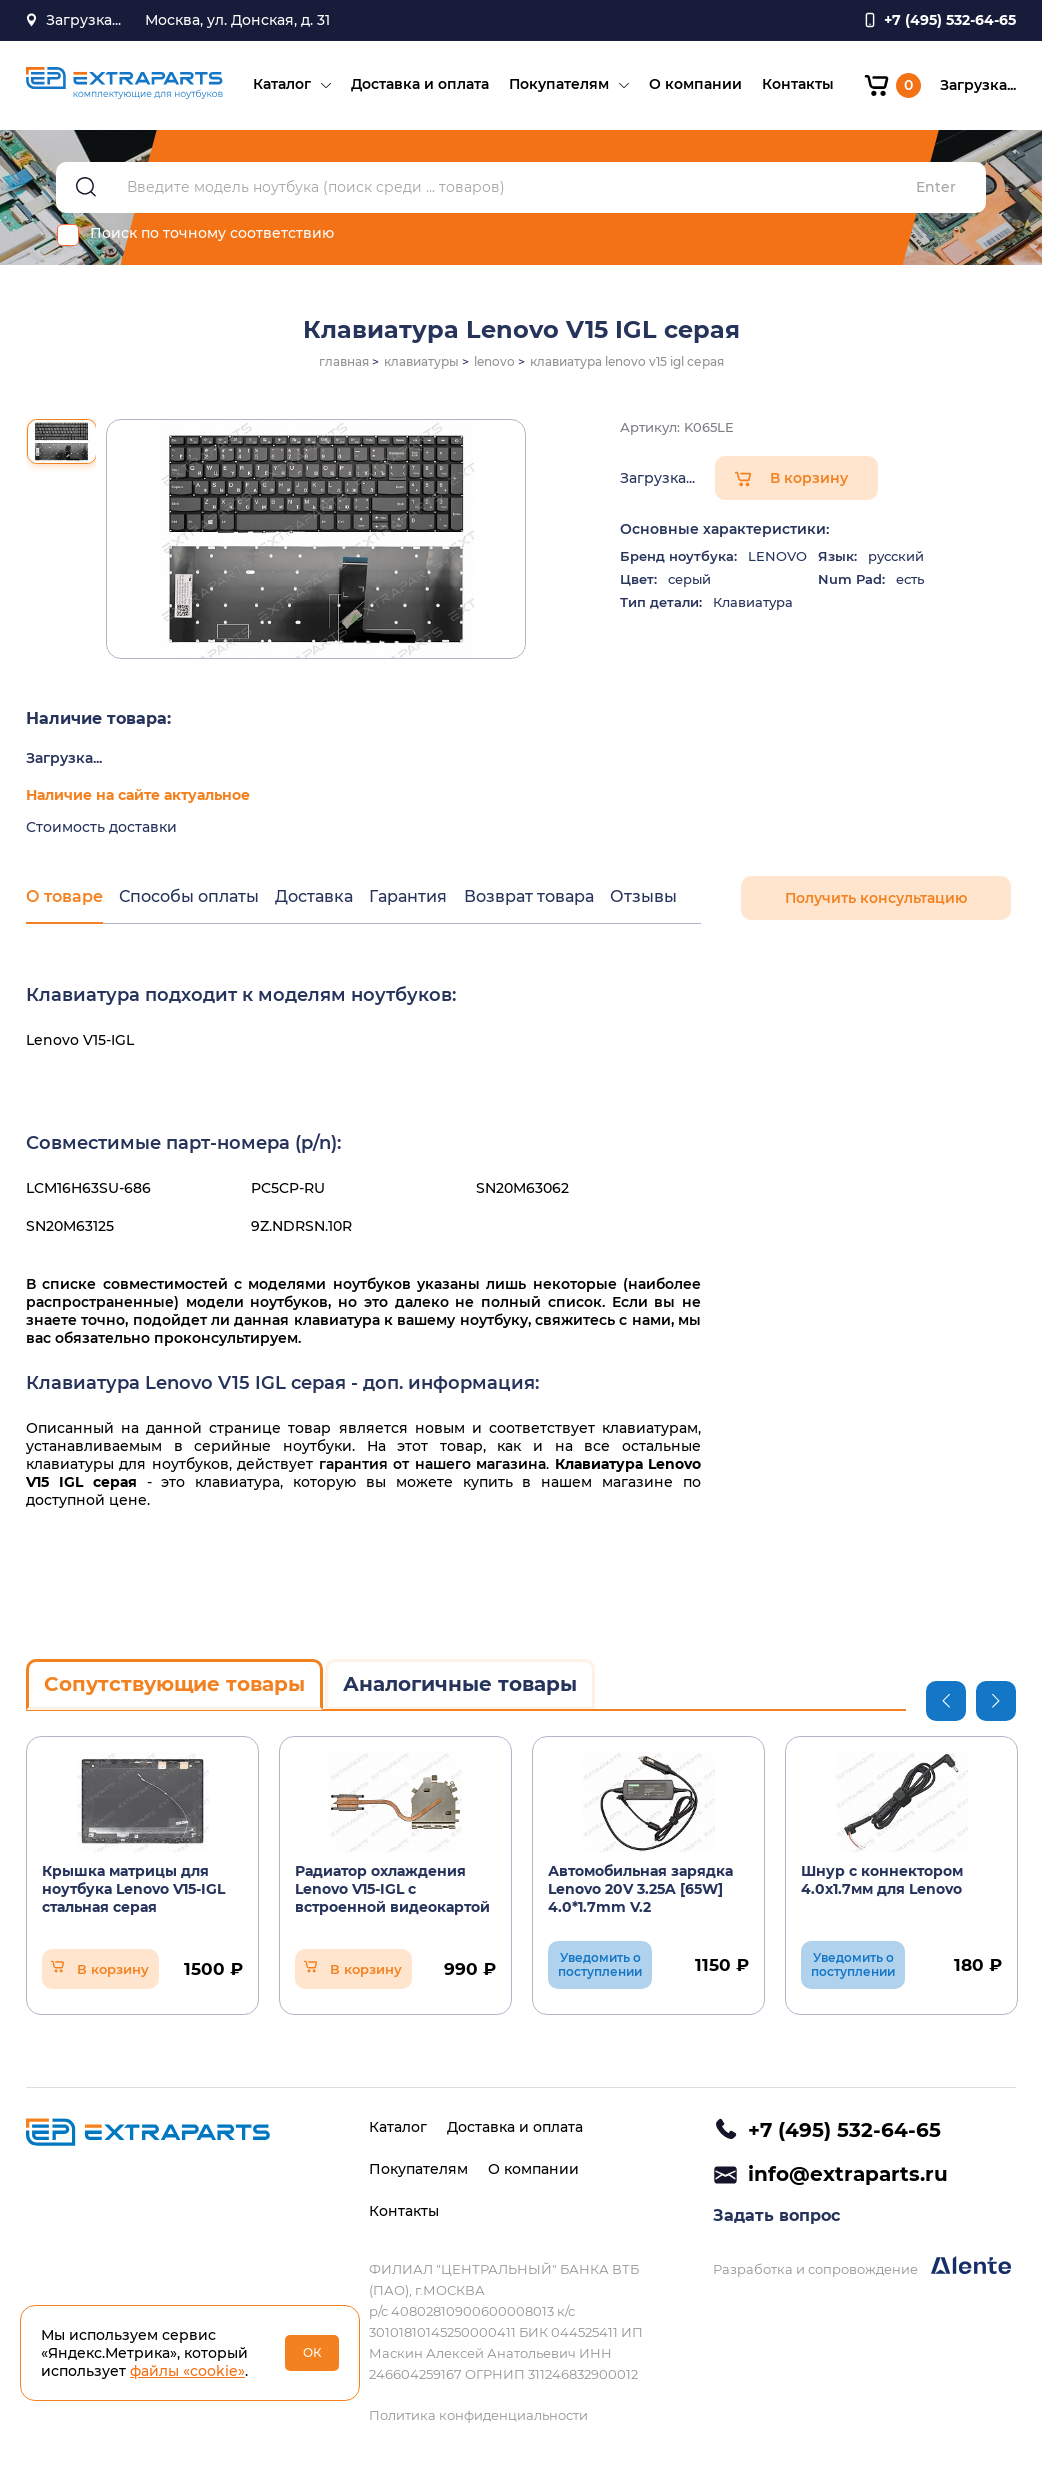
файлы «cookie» (187, 2371)
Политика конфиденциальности (478, 2415)
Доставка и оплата (419, 86)
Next (996, 1703)
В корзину (809, 481)
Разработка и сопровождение (862, 2268)
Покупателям (558, 86)
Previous (946, 1703)
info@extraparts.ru (848, 2175)
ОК (312, 2352)
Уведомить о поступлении (600, 1966)
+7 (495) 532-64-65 (844, 2130)
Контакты (797, 86)
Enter (936, 190)
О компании (694, 86)
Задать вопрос (776, 2217)
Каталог (281, 86)
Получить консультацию (876, 901)
